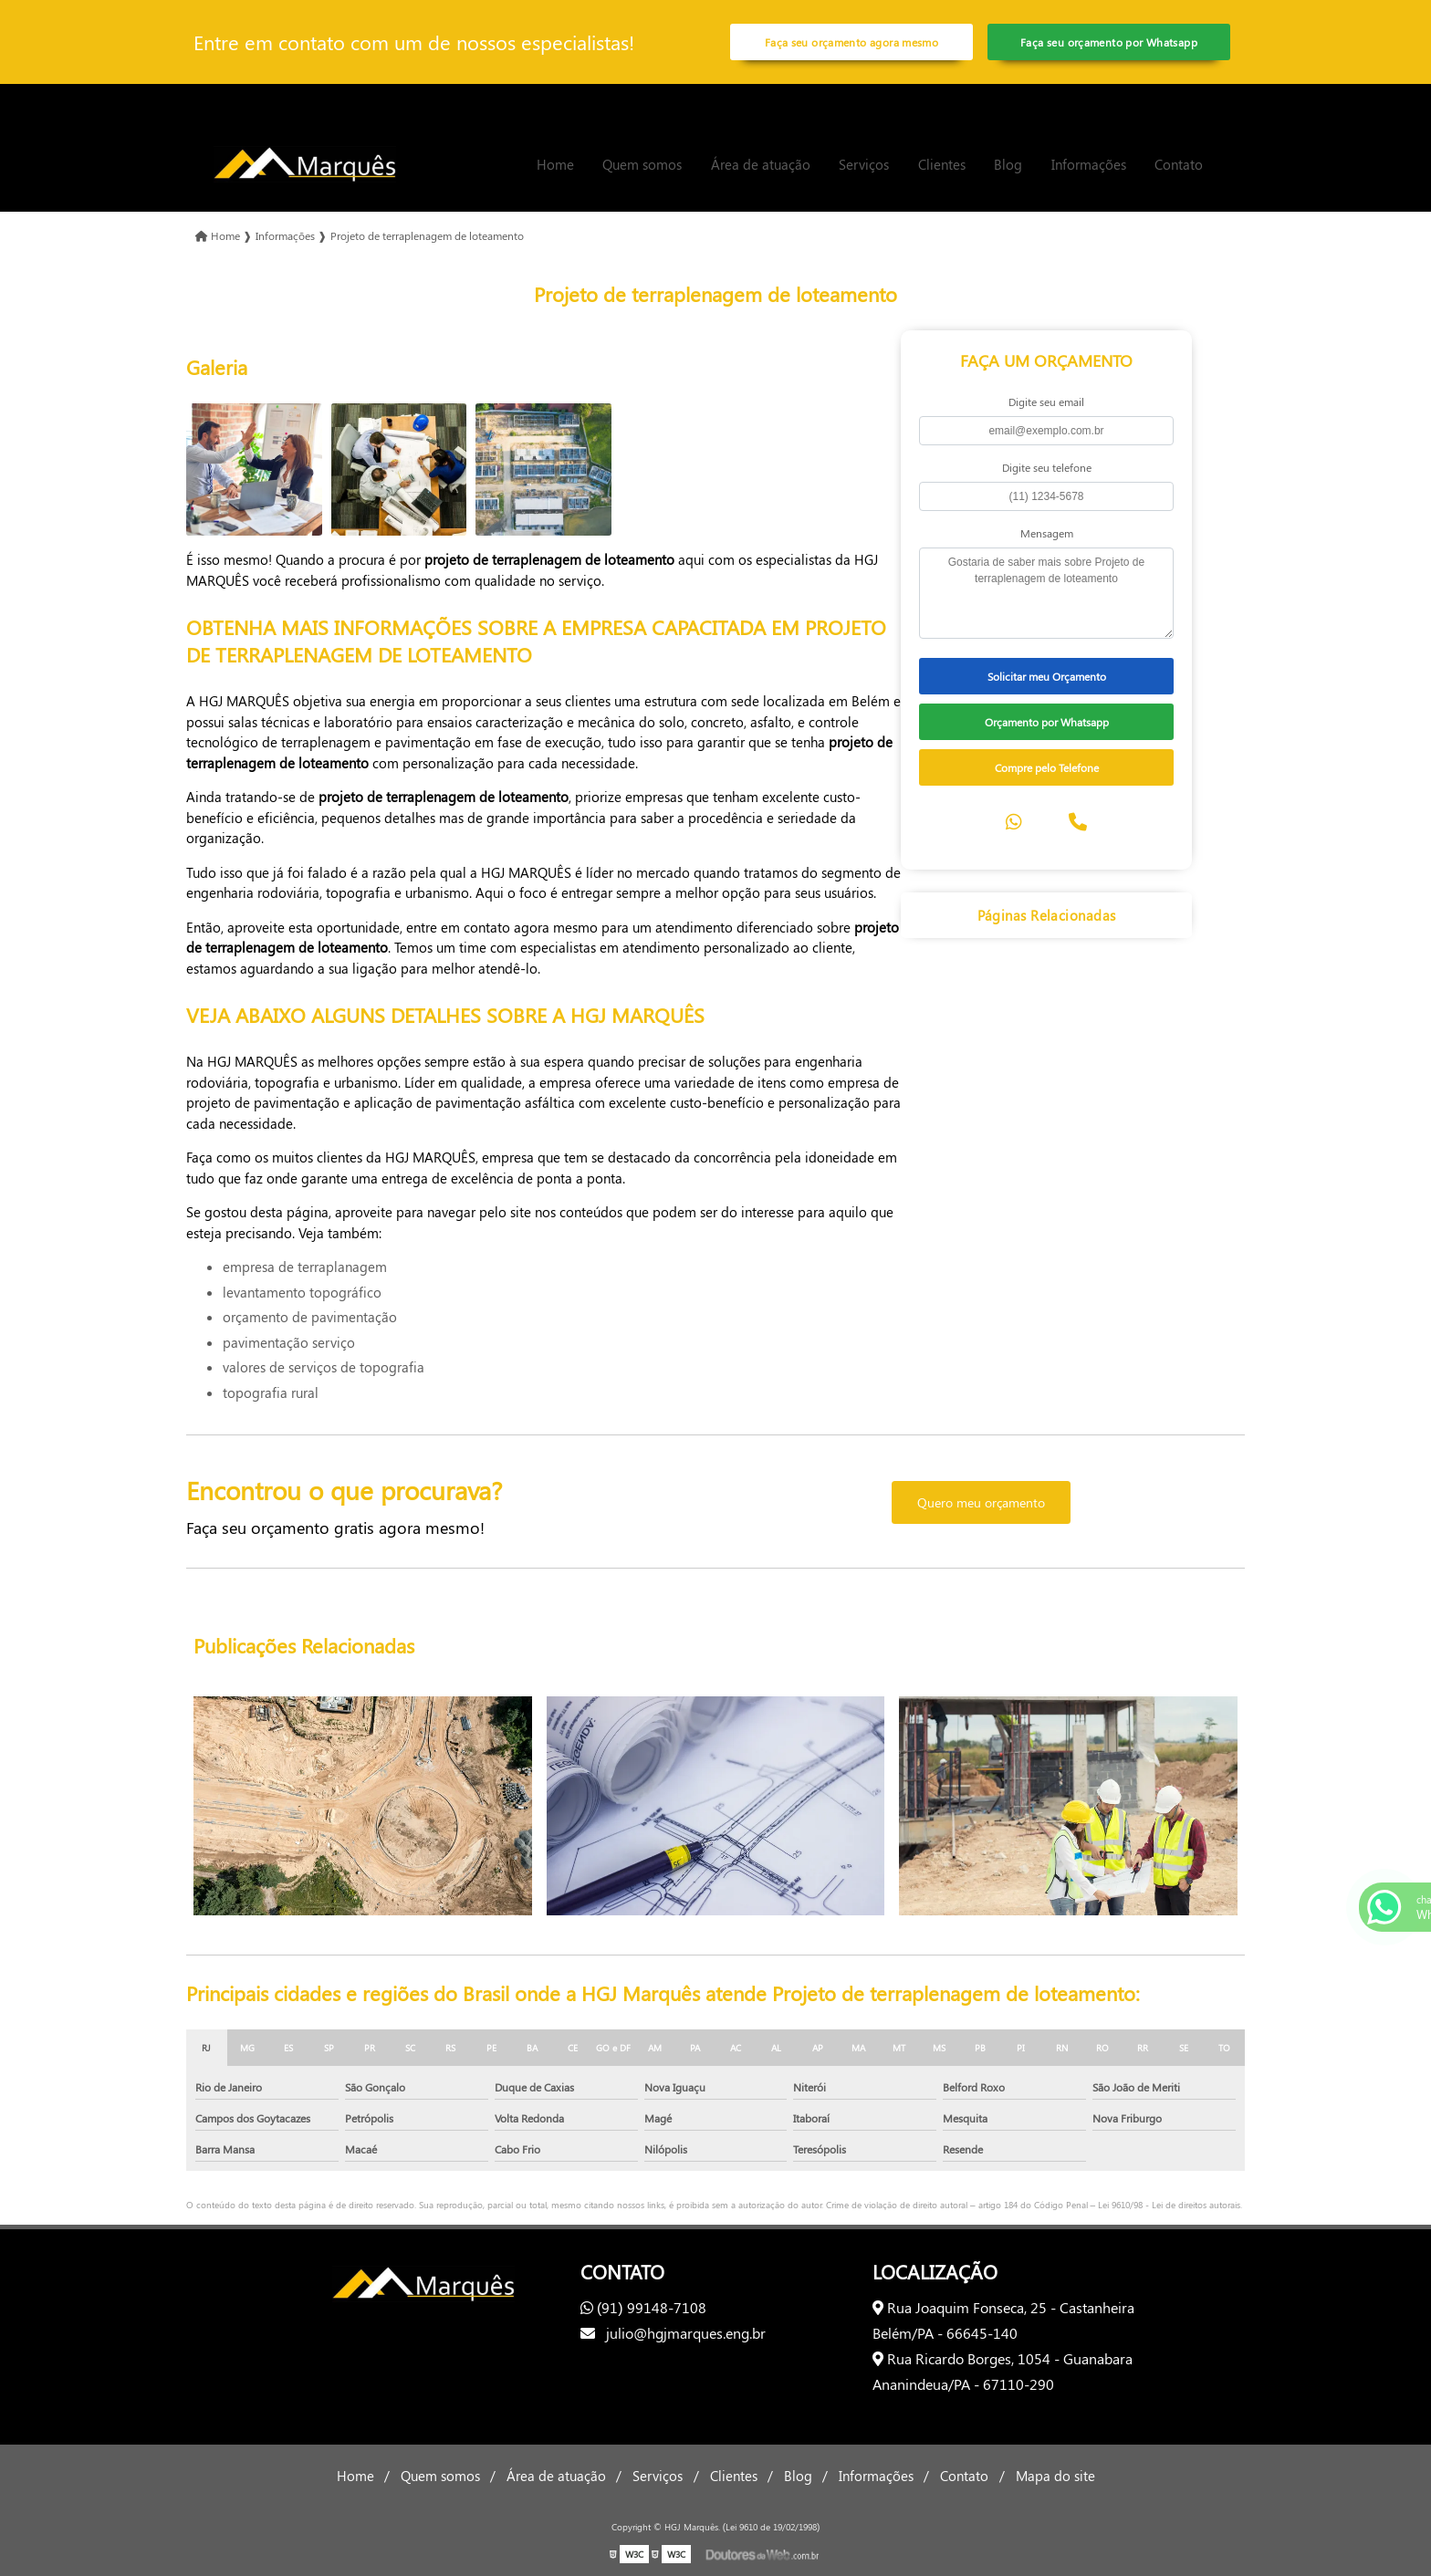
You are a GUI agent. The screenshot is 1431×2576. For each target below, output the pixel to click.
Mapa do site (1055, 2475)
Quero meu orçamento (981, 1502)
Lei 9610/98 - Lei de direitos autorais (1169, 2204)
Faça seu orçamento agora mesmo (851, 42)
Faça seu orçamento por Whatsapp (1108, 42)
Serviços (864, 164)
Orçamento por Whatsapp (1047, 721)
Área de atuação (760, 164)
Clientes (942, 164)
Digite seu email (1046, 401)
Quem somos (642, 164)
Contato (1178, 164)
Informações (1088, 164)
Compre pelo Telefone (1047, 767)
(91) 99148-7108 (643, 2307)
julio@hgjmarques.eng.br (673, 2332)
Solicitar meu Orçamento (1046, 676)
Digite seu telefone (1047, 467)
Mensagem (1046, 533)
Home (555, 164)
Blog (1008, 164)
